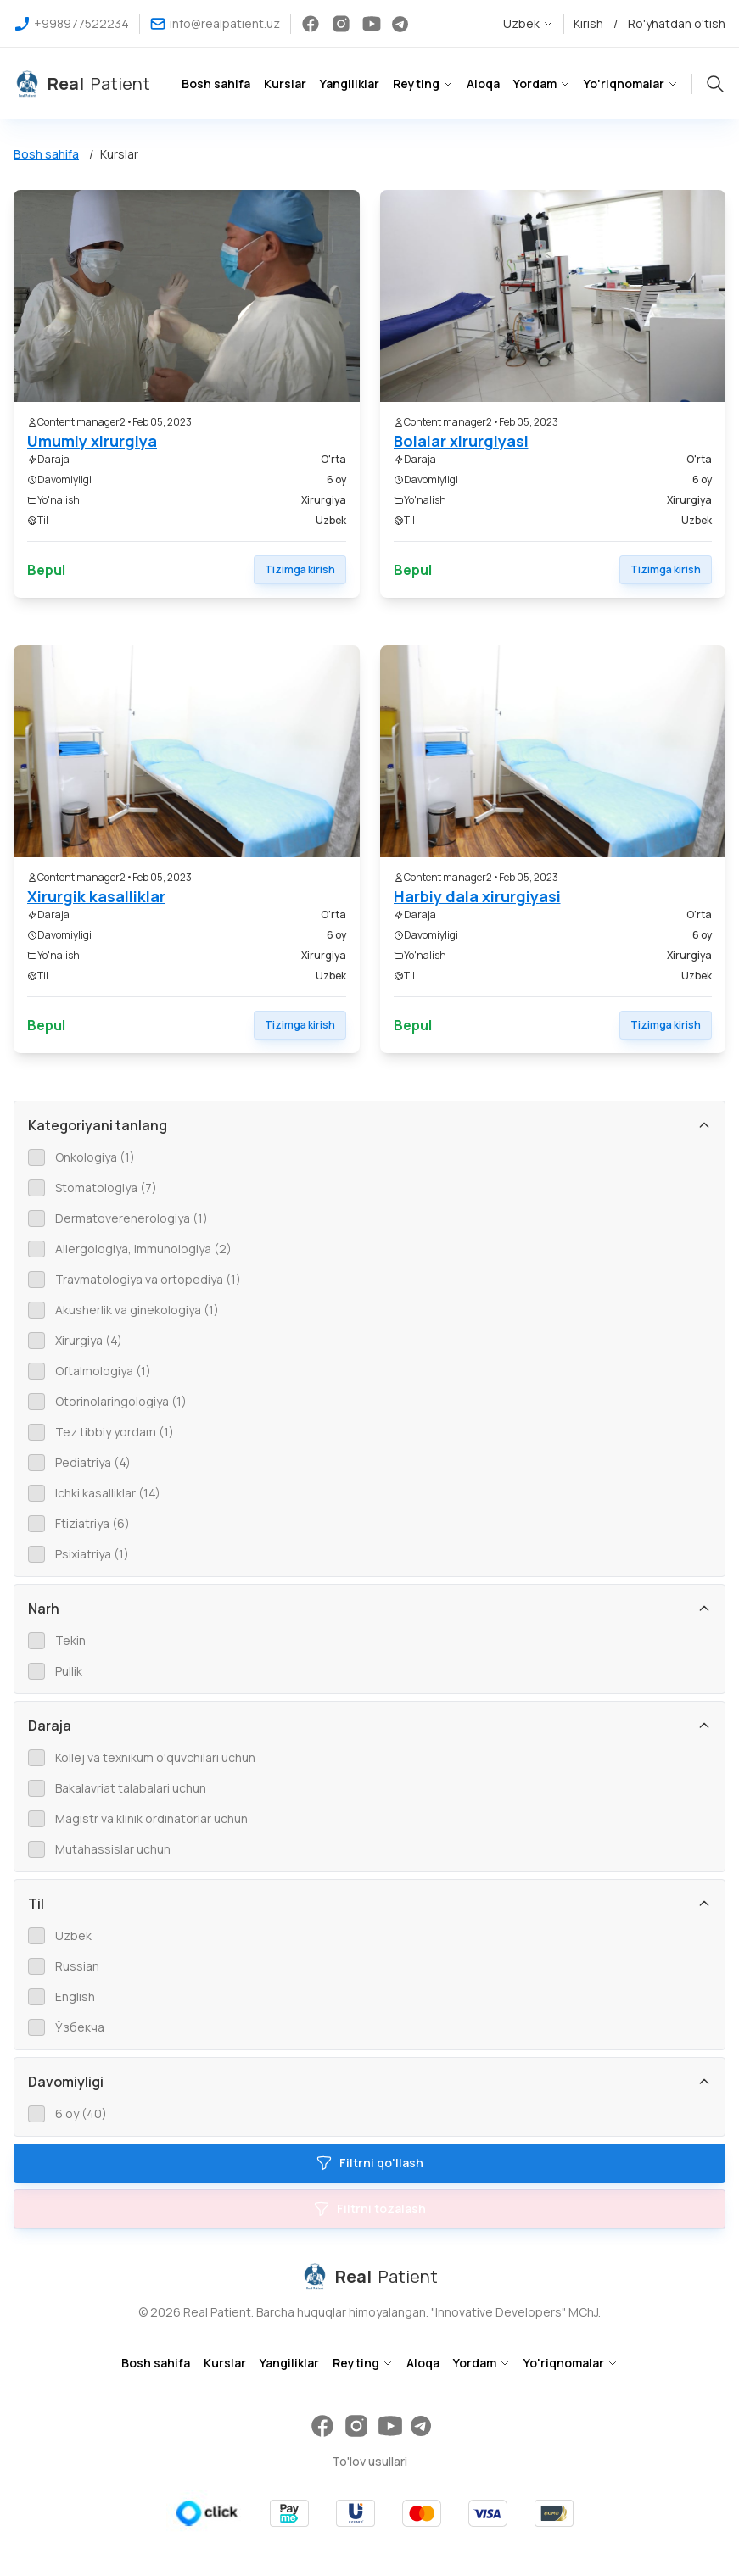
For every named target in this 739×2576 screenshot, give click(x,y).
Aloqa (483, 83)
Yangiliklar (349, 83)
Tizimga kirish (300, 569)
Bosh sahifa (216, 83)
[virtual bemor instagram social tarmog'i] (341, 24)
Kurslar (285, 83)
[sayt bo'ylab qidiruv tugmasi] (715, 81)
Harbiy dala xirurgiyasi (477, 896)
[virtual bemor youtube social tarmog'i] (371, 24)
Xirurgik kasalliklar (96, 896)
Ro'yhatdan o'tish (676, 23)
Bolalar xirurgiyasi (461, 441)
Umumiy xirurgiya (92, 441)
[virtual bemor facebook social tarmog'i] (310, 24)
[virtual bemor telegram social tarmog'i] (400, 24)
